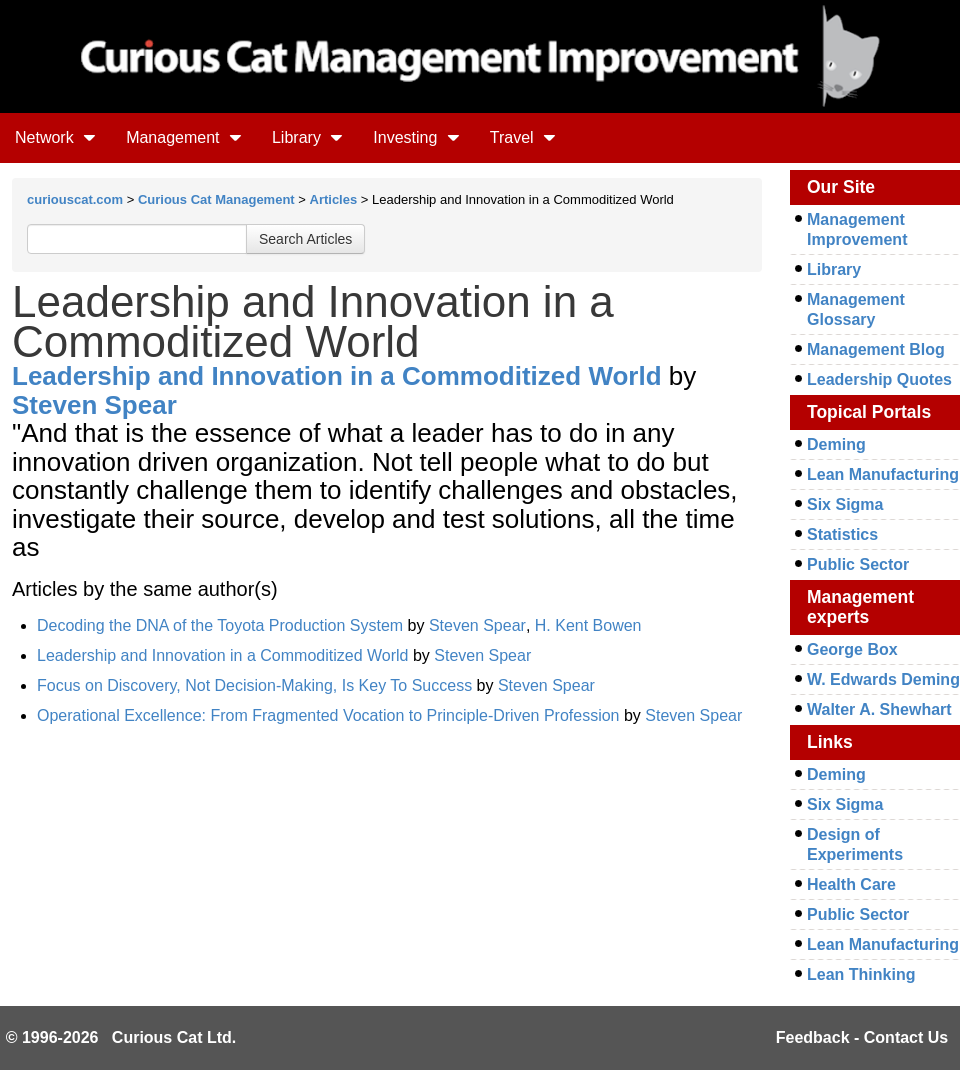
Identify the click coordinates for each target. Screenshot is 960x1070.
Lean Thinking (861, 974)
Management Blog (876, 349)
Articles (334, 199)
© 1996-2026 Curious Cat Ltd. (121, 1037)
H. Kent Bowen (588, 625)
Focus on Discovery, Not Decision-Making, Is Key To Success (254, 685)
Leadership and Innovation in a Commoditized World (337, 376)
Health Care (851, 884)
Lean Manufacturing (883, 474)
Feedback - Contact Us (862, 1037)
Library (307, 137)
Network (55, 137)
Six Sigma (845, 504)
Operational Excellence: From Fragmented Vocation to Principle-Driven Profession (328, 715)
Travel (523, 137)
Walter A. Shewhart (879, 709)
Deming (836, 444)
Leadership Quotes (879, 379)
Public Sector (858, 564)
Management (184, 137)
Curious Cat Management (216, 199)
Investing (416, 137)
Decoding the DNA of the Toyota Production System (220, 625)
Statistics (842, 534)
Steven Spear (94, 405)
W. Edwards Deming (883, 679)
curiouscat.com (75, 199)
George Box (852, 649)
